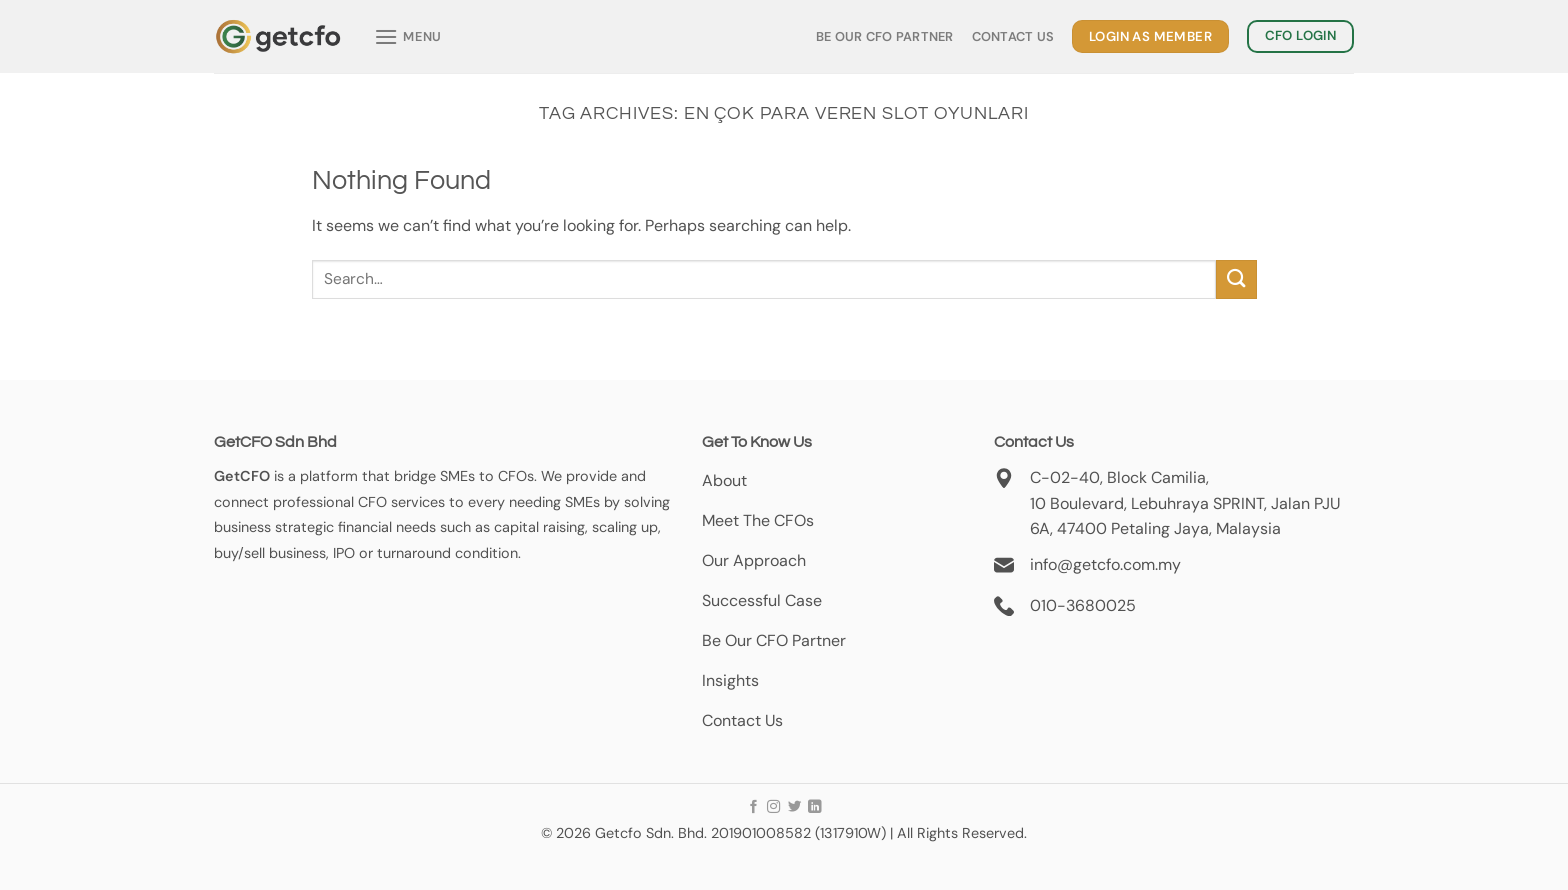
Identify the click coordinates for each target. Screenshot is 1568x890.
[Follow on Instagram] (773, 807)
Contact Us (1013, 36)
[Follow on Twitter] (793, 807)
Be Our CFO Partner (885, 36)
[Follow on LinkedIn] (814, 807)
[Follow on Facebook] (753, 807)
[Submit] (1236, 279)
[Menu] (408, 36)
